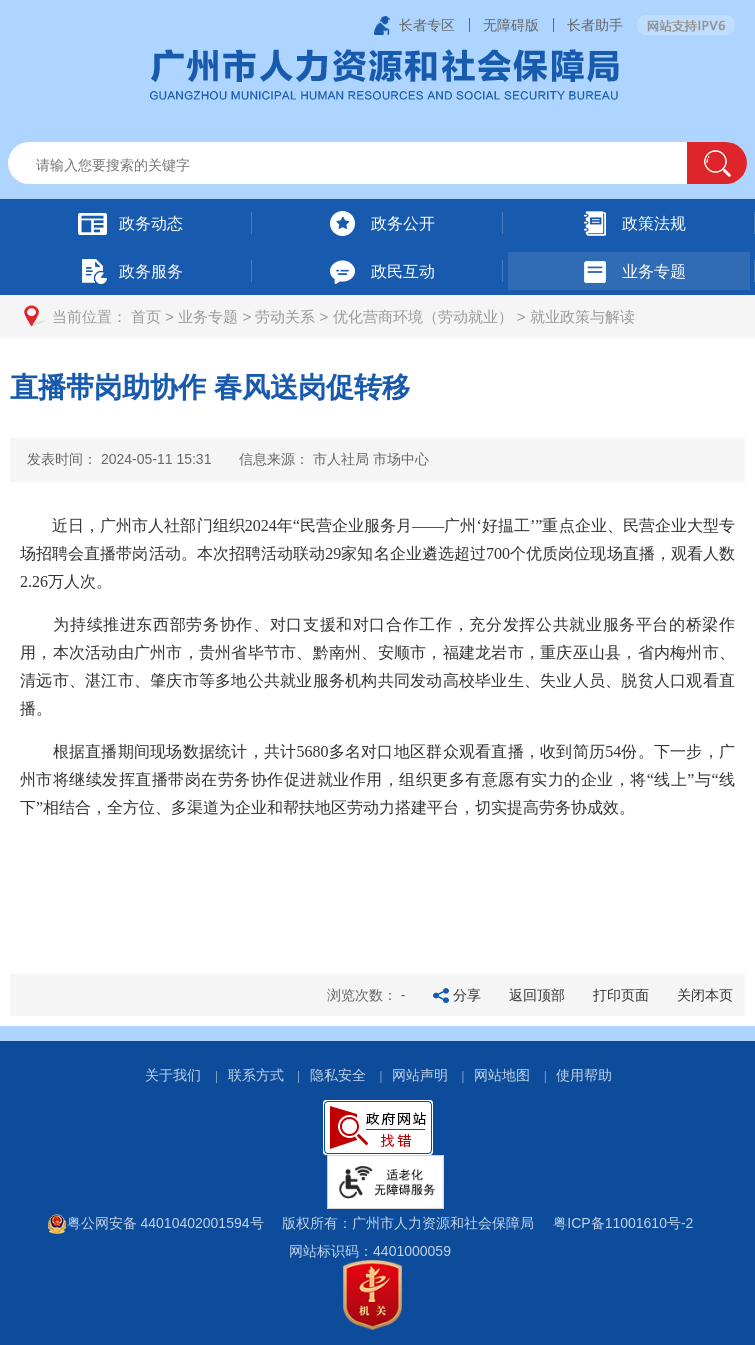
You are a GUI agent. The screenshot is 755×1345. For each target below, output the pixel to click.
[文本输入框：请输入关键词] (365, 165)
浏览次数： (366, 995)
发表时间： (119, 459)
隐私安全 (338, 1075)
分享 (467, 995)
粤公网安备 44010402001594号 (155, 1223)
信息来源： (334, 459)
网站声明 (420, 1075)
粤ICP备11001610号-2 (623, 1223)
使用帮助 (584, 1075)
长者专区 (427, 25)
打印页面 (621, 995)
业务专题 (208, 316)
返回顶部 (537, 995)
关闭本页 (705, 995)
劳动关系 (285, 316)
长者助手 (595, 25)
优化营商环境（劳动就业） (423, 316)
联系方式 (256, 1075)
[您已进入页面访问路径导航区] (377, 316)
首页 (146, 316)
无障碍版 (511, 25)
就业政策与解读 (582, 316)
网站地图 (502, 1075)
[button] (717, 163)
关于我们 (173, 1075)
